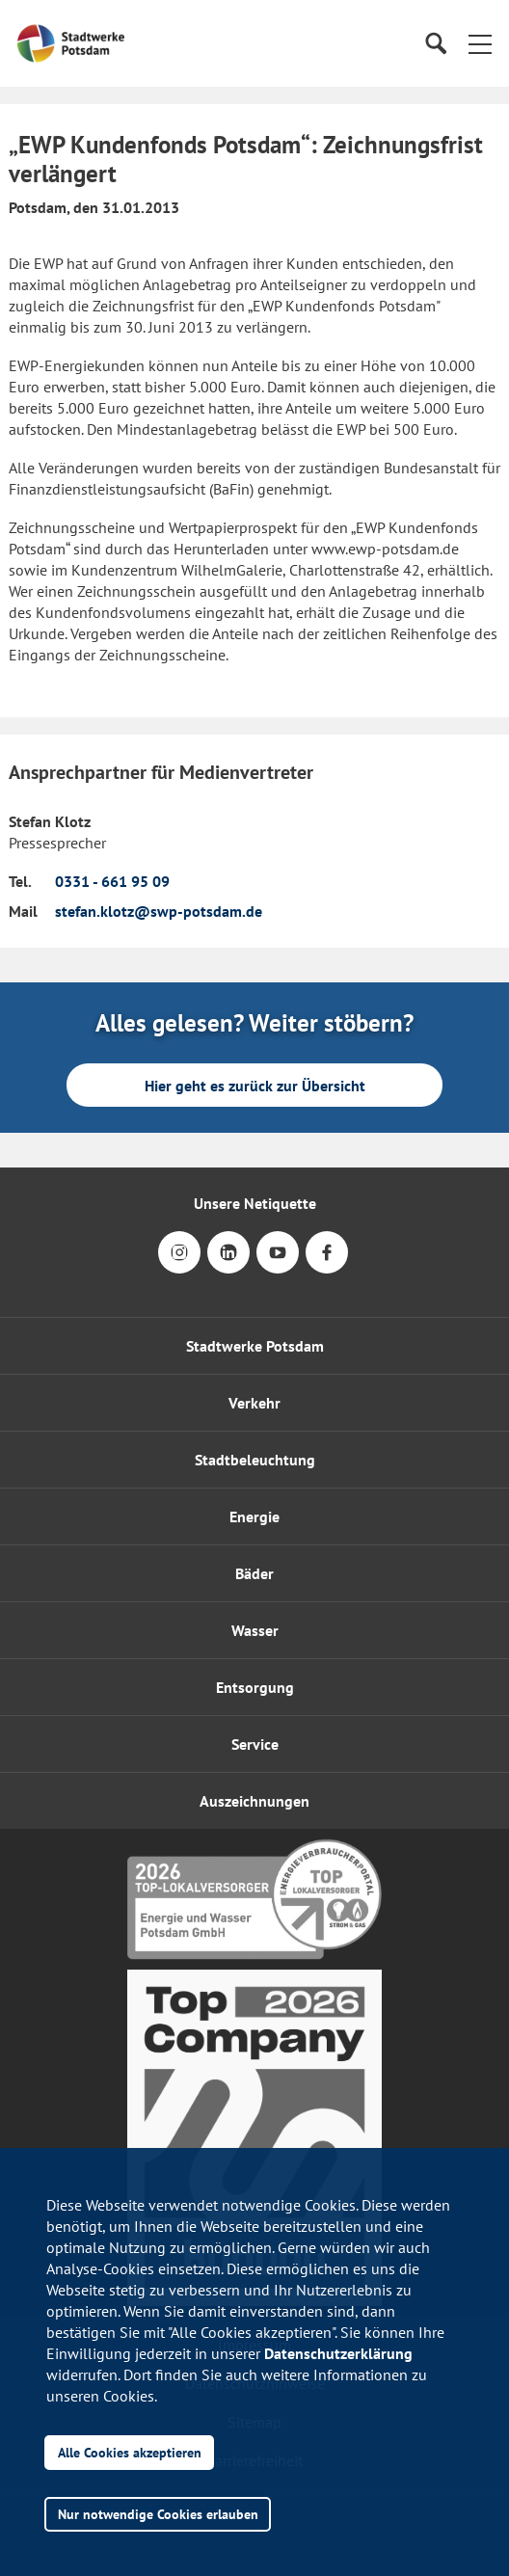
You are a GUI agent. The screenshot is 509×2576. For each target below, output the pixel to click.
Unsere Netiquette (255, 1203)
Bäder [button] (254, 1573)
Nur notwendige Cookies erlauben (158, 2514)
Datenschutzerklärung (338, 2353)
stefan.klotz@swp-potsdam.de (158, 911)
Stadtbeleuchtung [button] (255, 1459)
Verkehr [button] (254, 1402)
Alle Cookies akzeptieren (129, 2452)
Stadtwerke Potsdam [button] (255, 1345)
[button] (480, 43)
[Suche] (435, 44)
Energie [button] (254, 1516)
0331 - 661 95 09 (112, 881)
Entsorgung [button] (255, 1687)
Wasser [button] (255, 1630)
